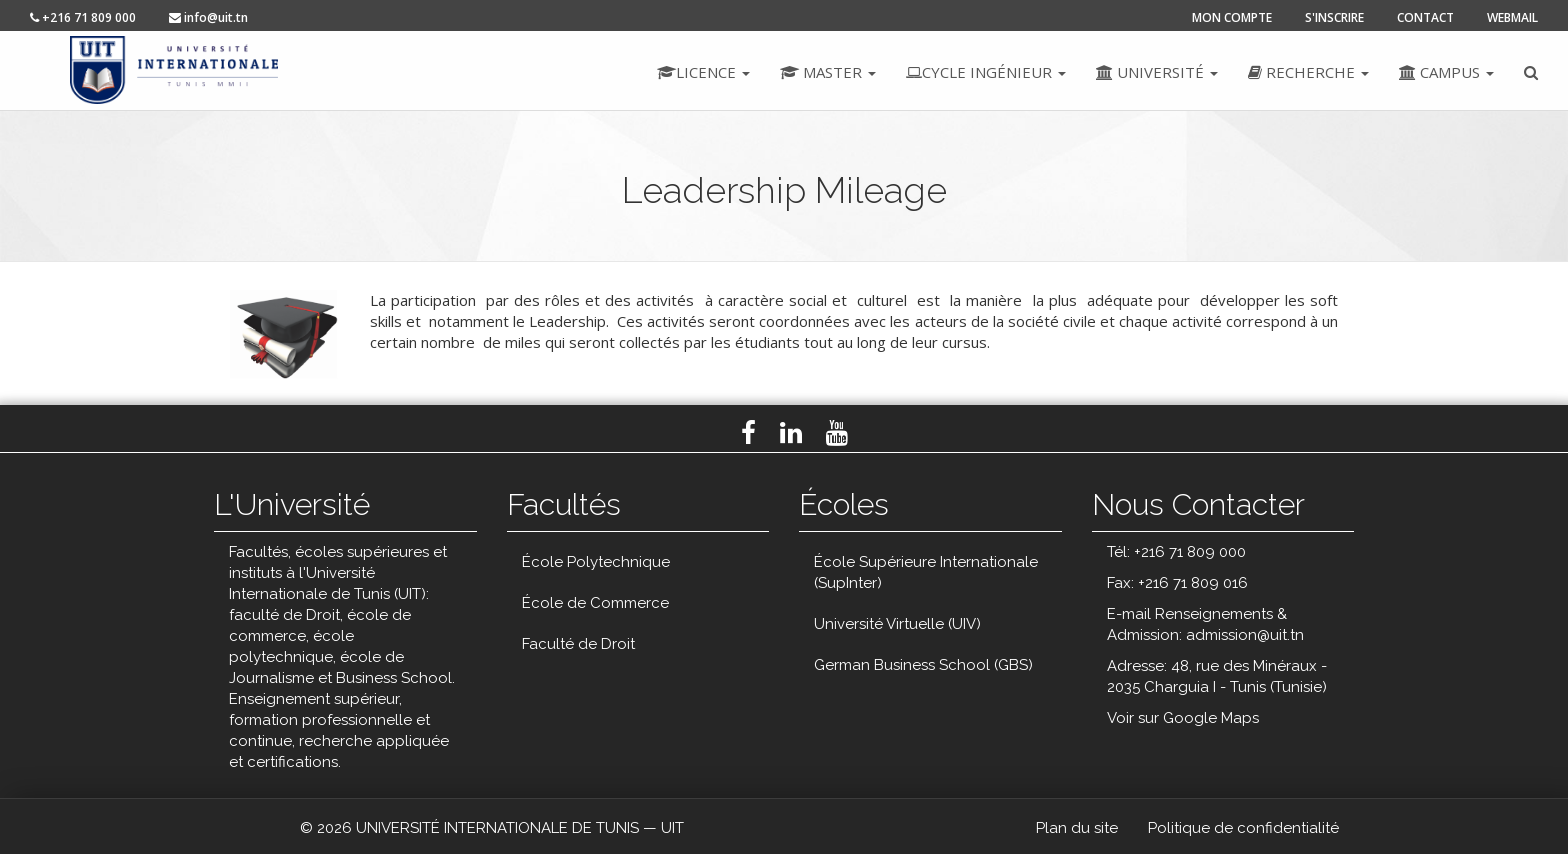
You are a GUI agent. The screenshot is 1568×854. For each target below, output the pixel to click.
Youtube (837, 433)
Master (828, 72)
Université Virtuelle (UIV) (897, 624)
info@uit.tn (208, 17)
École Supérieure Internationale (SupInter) (926, 572)
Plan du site (1077, 828)
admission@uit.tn (1245, 635)
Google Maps (1211, 718)
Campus (1446, 72)
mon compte (1232, 17)
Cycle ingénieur (986, 72)
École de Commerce (595, 603)
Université (1157, 72)
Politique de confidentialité (1243, 828)
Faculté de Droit (578, 644)
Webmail (1512, 17)
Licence (703, 72)
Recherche (1308, 72)
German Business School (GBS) (923, 665)
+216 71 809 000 (83, 17)
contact (1425, 17)
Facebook (748, 433)
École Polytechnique (596, 562)
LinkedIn (791, 433)
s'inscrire (1334, 17)
